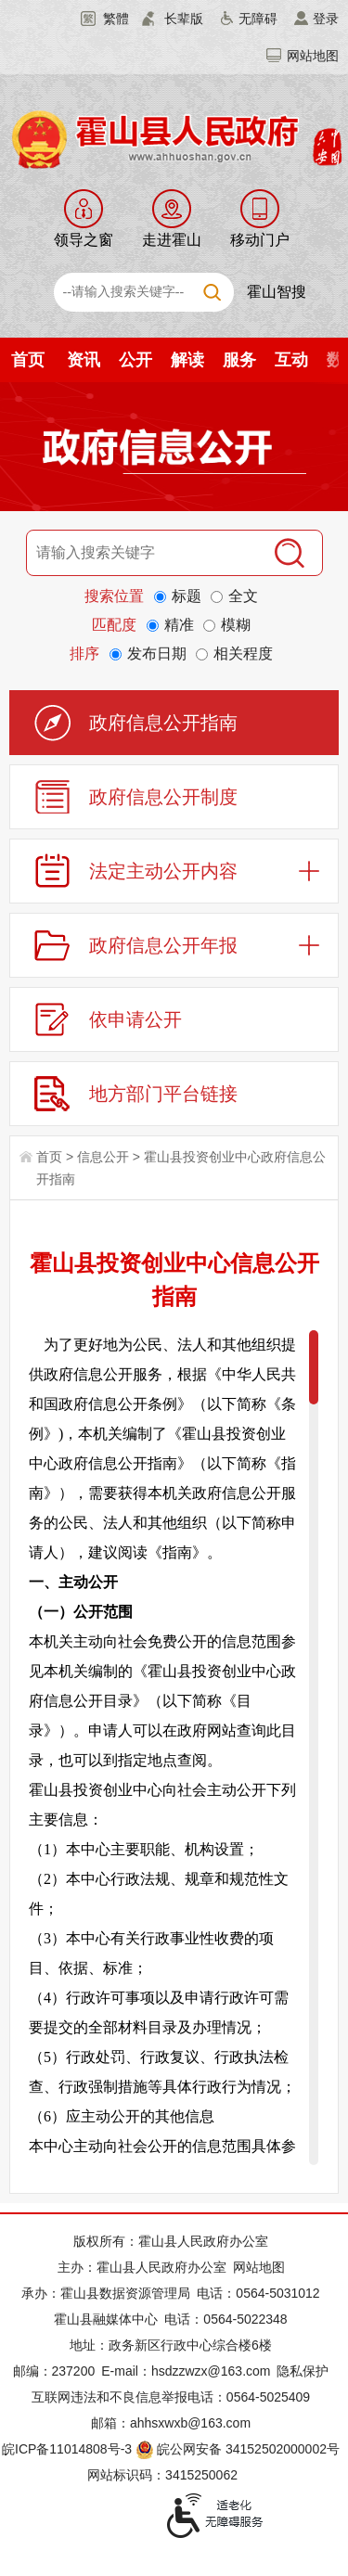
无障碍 (257, 18)
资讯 (83, 360)
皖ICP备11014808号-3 (67, 2448)
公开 (135, 360)
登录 (326, 18)
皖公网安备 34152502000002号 (239, 2448)
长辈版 (183, 18)
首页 (28, 360)
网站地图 (313, 55)
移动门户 (260, 240)
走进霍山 (171, 240)
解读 (187, 360)
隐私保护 (303, 2371)
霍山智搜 (276, 292)
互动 (291, 360)
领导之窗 (83, 240)
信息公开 (103, 1156)
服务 (239, 360)
